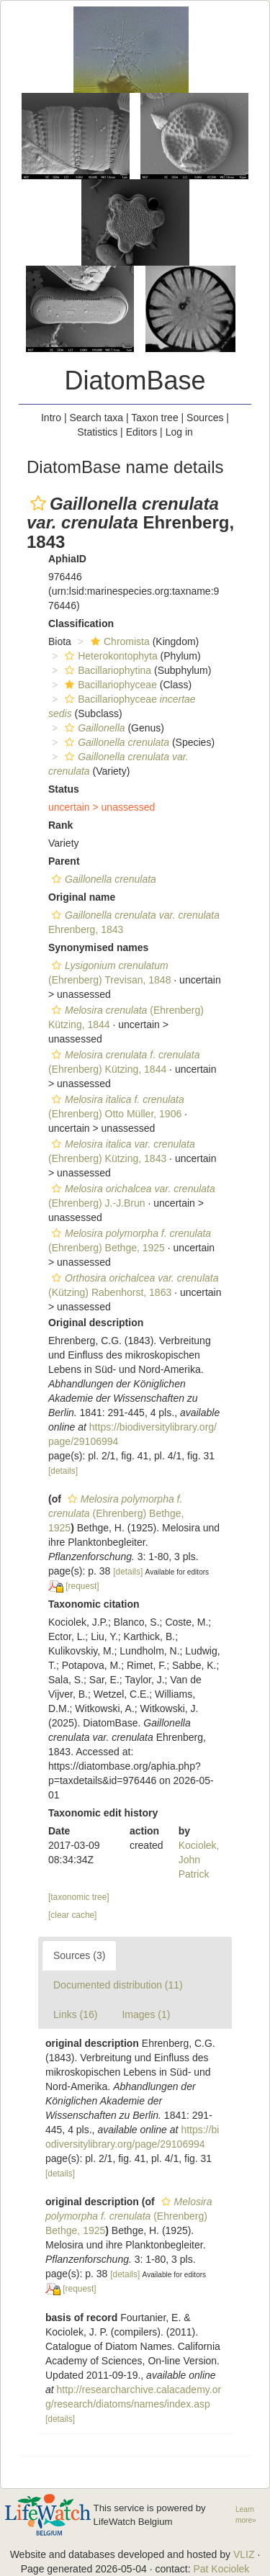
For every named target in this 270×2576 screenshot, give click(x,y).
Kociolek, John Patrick (199, 1859)
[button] (38, 503)
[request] (82, 1586)
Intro (51, 417)
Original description (95, 1322)
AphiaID (67, 558)
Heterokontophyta (109, 656)
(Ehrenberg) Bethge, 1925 (116, 1513)
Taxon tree (154, 417)
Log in (179, 432)
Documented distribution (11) (118, 1985)
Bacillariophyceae (109, 684)
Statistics (97, 432)
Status (63, 789)
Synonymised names (98, 947)
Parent (64, 861)
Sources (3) (79, 1955)
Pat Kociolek (221, 2569)
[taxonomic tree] (78, 1897)
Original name (81, 897)
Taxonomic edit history (103, 1813)
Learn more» (245, 2514)
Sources (204, 417)
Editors (142, 432)
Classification (81, 623)
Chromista (118, 641)
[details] (63, 1471)
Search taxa (96, 417)
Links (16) (75, 2014)
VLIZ (244, 2554)
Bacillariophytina (106, 670)
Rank (60, 825)
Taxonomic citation (94, 1604)
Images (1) (146, 2014)
